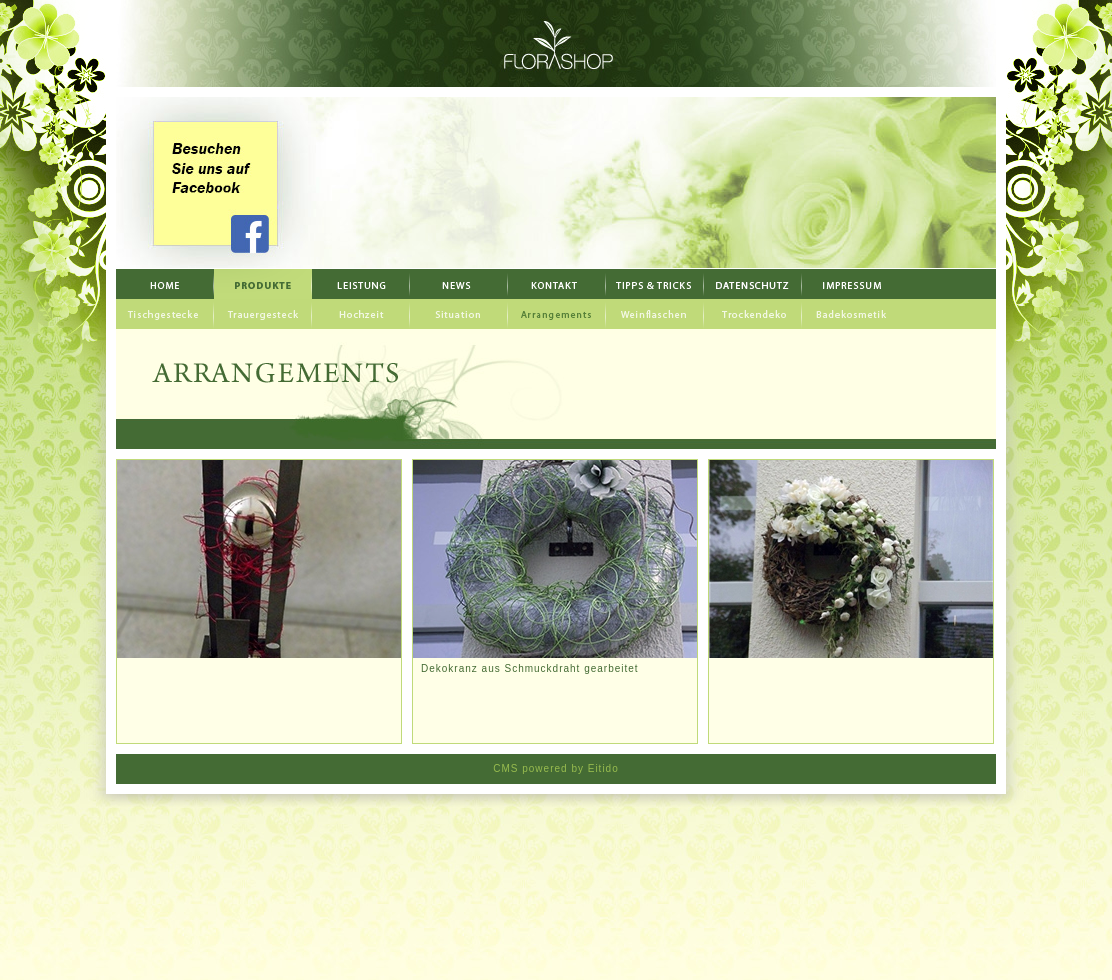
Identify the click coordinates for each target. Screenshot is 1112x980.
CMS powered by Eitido (556, 768)
